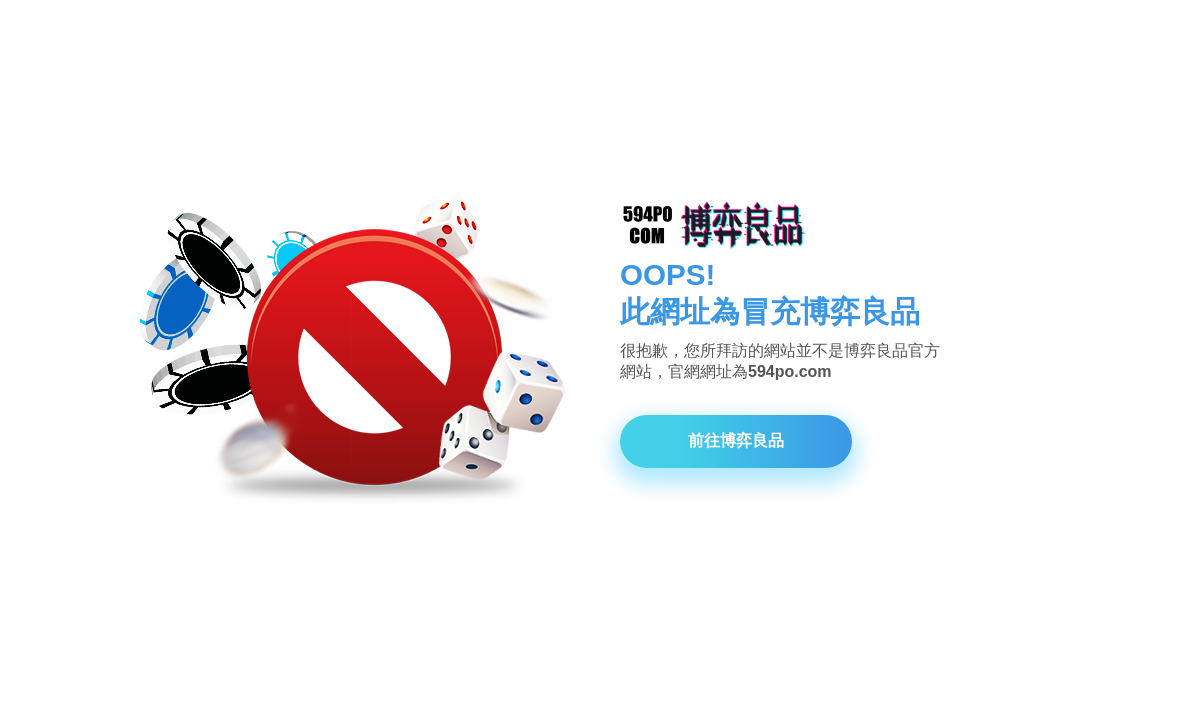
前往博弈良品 (736, 440)
